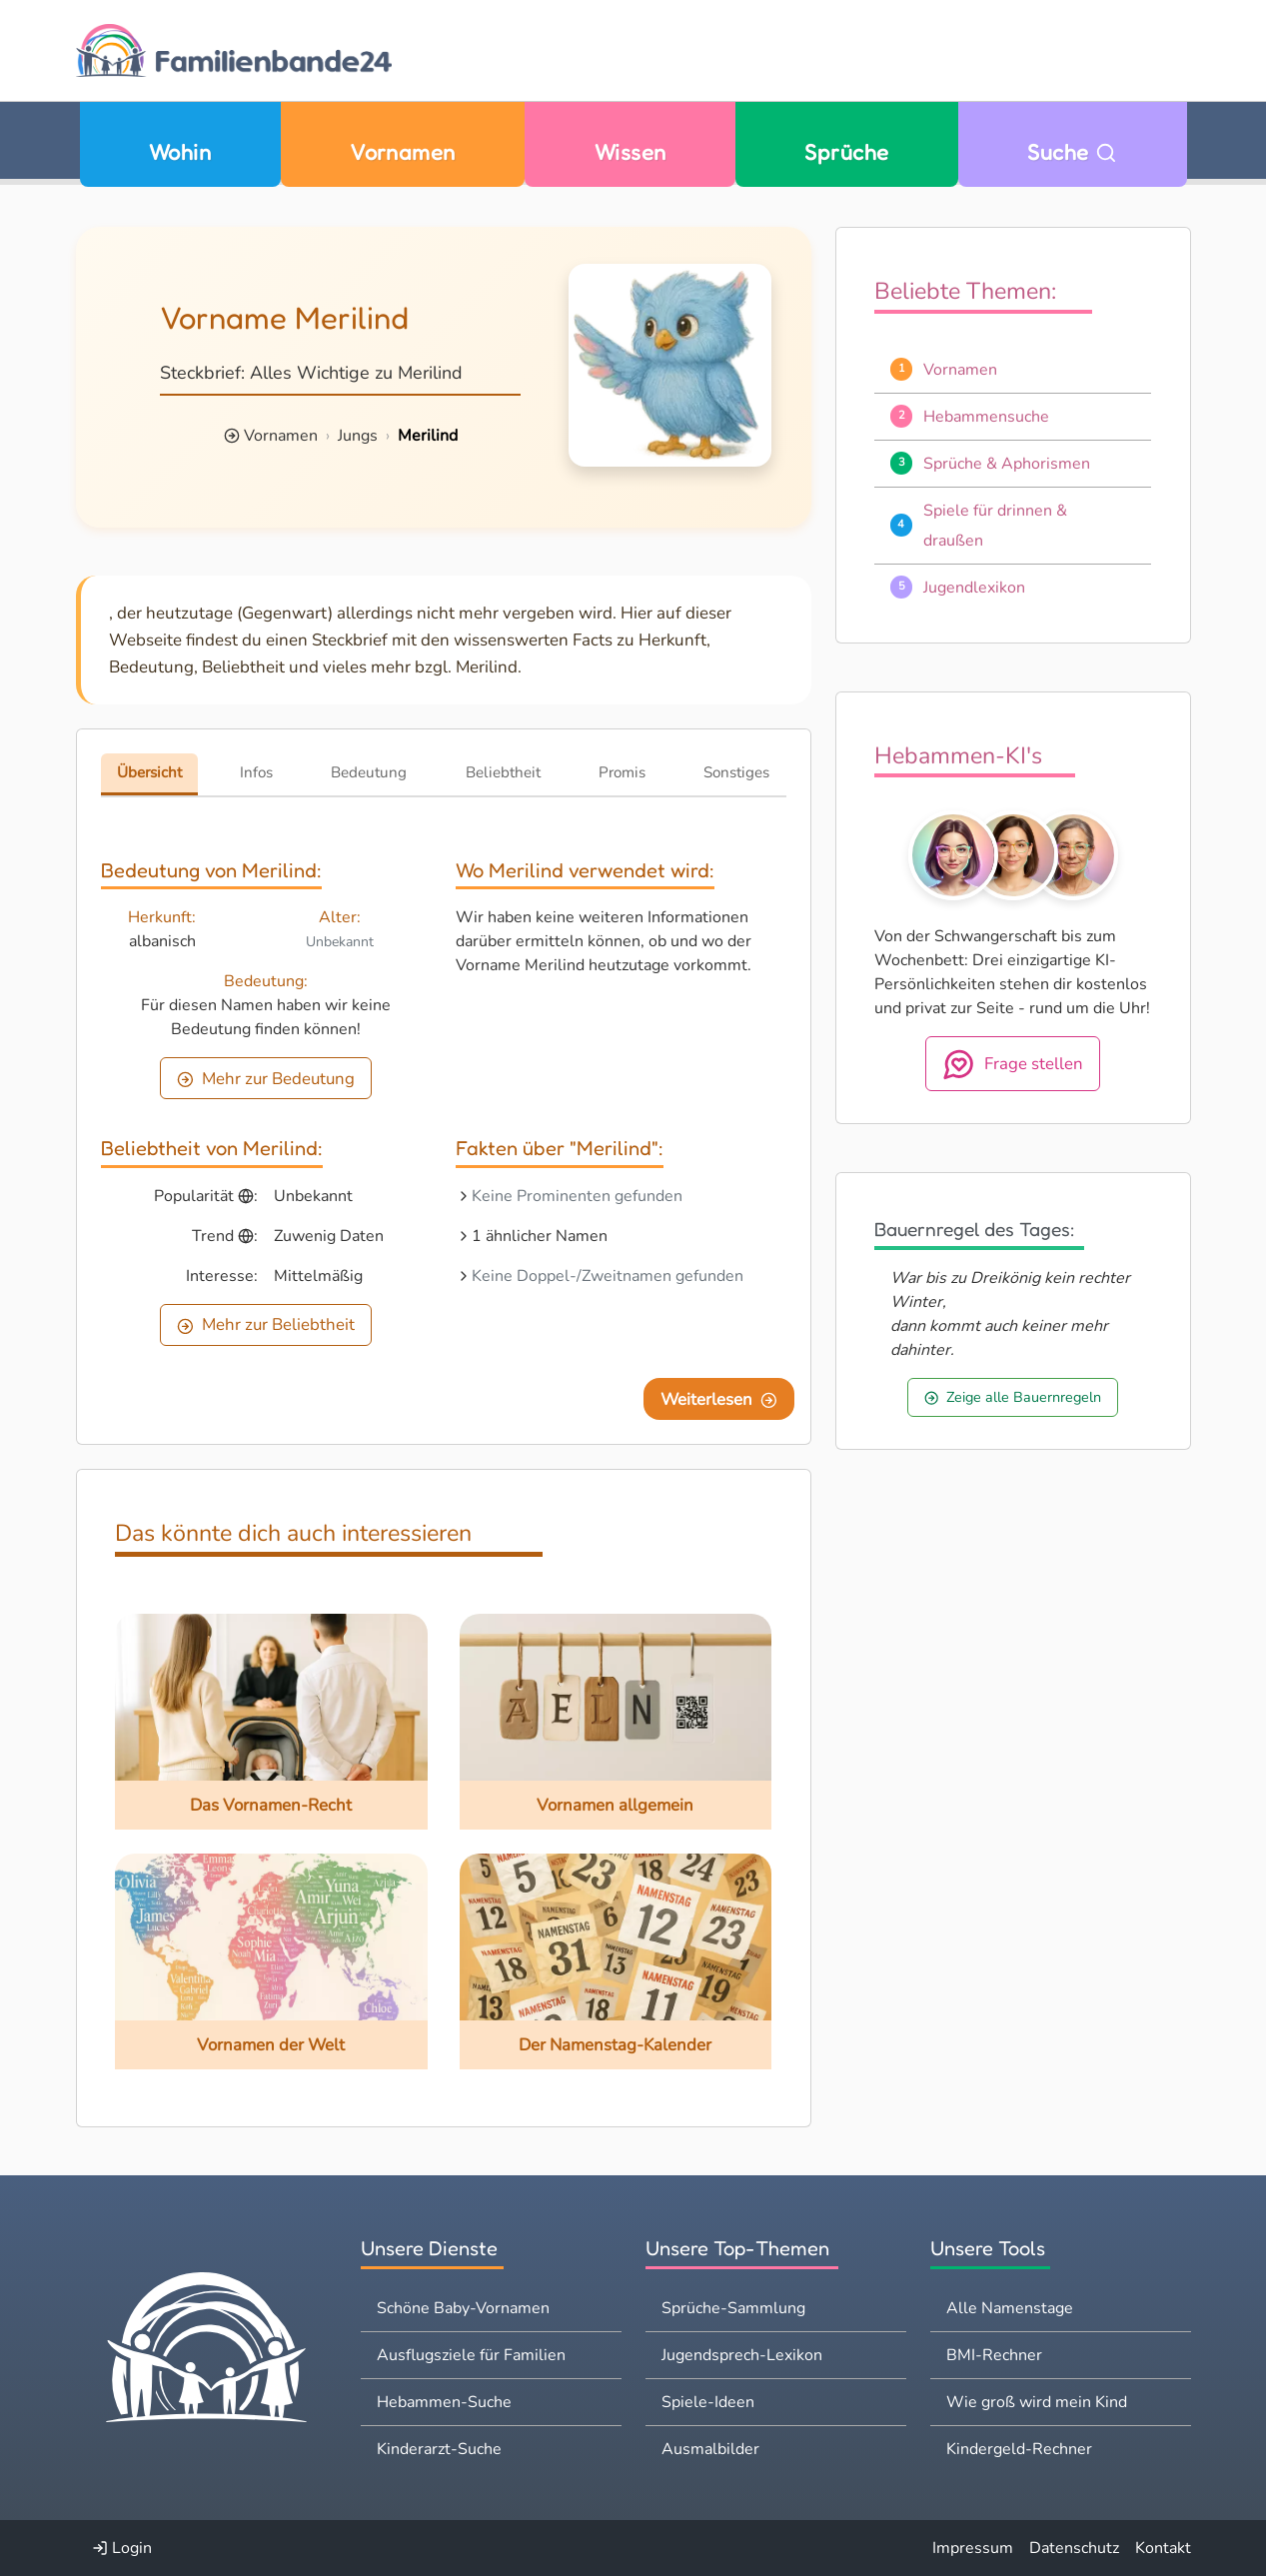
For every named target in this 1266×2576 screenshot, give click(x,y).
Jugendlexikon (974, 588)
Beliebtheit (503, 772)
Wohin (180, 152)
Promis (622, 772)
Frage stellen (1012, 1064)
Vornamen (403, 152)
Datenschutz (1074, 2548)
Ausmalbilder (710, 2449)
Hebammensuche (986, 417)
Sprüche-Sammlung (733, 2308)
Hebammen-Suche (444, 2402)
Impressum (972, 2548)
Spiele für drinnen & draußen (995, 526)
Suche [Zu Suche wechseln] (1072, 152)
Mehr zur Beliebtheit (266, 1324)
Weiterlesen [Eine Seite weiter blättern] (718, 1399)
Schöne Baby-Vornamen (463, 2308)
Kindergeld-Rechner (1019, 2449)
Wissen (630, 152)
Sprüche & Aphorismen (1006, 464)
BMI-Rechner (994, 2355)
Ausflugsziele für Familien (471, 2355)
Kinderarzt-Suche (439, 2449)
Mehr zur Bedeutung (266, 1078)
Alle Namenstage (1009, 2308)
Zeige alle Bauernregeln (1012, 1397)
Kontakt (1163, 2548)
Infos (256, 772)
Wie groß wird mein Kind (1036, 2402)
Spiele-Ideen (707, 2402)
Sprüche (846, 152)
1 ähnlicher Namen (540, 1236)
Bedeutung (369, 772)
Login (122, 2548)
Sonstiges (736, 772)
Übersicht (149, 772)
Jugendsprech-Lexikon (741, 2355)
